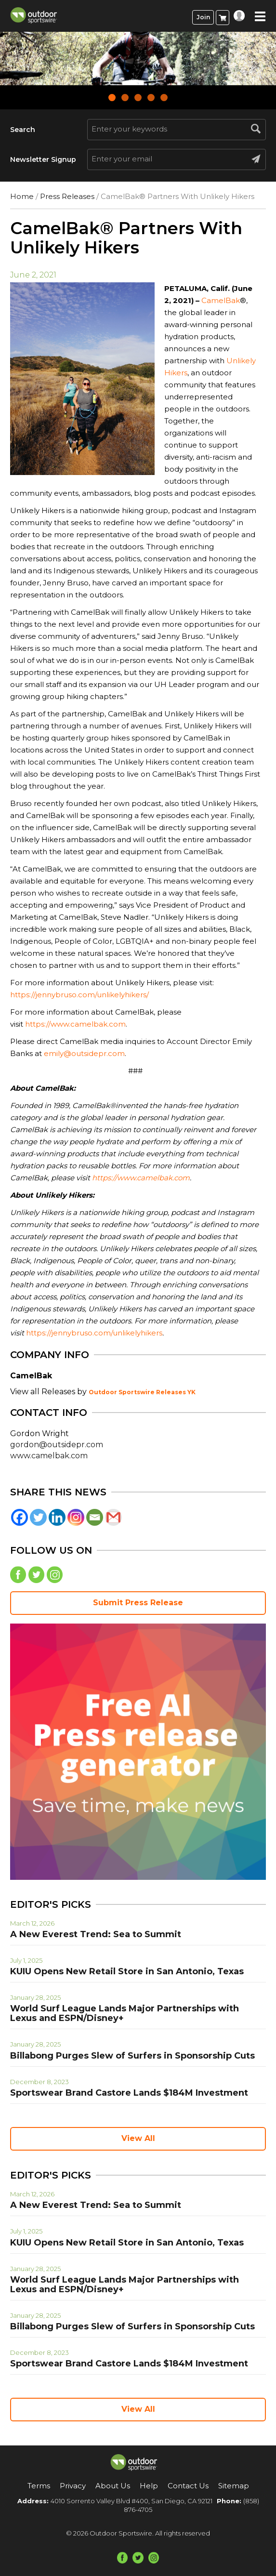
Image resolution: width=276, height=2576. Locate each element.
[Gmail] (113, 1517)
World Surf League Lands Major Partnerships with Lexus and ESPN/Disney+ (124, 2013)
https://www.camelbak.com (75, 1024)
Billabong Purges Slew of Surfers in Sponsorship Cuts (132, 2055)
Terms (38, 2485)
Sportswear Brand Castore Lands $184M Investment (129, 2092)
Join (203, 17)
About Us (112, 2485)
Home (22, 196)
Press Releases (67, 196)
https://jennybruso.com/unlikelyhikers (94, 1332)
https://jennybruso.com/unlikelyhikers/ (79, 994)
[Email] (94, 1517)
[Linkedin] (57, 1517)
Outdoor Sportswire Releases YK (142, 1392)
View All (138, 2138)
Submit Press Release (138, 1602)
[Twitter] (38, 1517)
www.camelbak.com (49, 1455)
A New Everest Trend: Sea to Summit (95, 1934)
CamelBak (220, 300)
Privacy (73, 2485)
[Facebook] (19, 1517)
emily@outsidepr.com (84, 1053)
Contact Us (188, 2485)
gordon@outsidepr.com (56, 1444)
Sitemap (233, 2485)
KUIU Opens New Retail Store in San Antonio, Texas (127, 1971)
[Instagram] (75, 1517)
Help (149, 2485)
